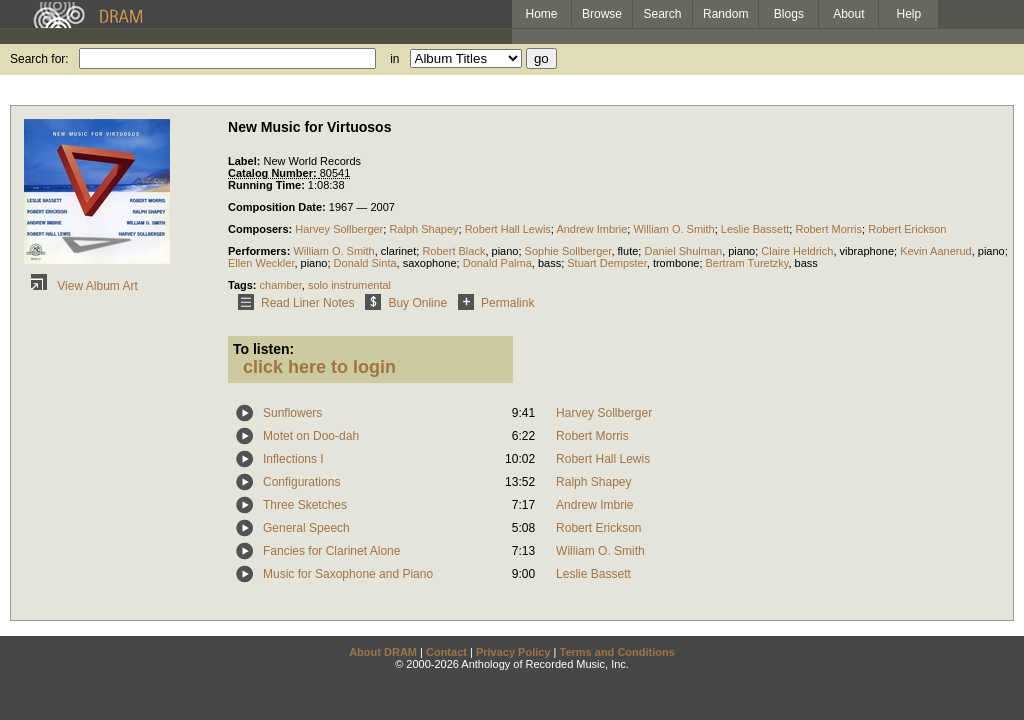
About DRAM (383, 652)
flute (628, 251)
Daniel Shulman (683, 251)
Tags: (244, 285)
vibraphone (867, 251)
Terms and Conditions (617, 652)
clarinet (398, 251)
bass (549, 263)
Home (541, 14)
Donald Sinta (365, 263)
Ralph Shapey (423, 229)
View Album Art (81, 286)
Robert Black (453, 251)
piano (505, 251)
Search (663, 14)
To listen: (263, 349)
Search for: (39, 59)
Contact (446, 652)
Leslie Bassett (755, 229)
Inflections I (293, 459)
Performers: (260, 251)
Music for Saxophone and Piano (348, 574)
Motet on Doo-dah (311, 436)
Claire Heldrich (797, 251)
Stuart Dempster (606, 263)
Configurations (301, 482)
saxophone (430, 263)
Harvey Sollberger (339, 229)
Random (725, 14)
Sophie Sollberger (568, 251)
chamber (281, 285)
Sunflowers (292, 413)
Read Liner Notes (292, 303)
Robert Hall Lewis (508, 229)
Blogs (789, 14)
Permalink (492, 303)
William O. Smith (673, 229)
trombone (676, 263)
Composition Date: (278, 207)
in (394, 59)
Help (909, 14)
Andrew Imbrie (591, 229)
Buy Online (402, 303)
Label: (245, 161)
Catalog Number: (274, 173)
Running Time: (268, 185)
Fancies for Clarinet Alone (331, 551)
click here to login (319, 367)
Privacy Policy (513, 652)
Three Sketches (305, 505)
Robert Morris (828, 229)
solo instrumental (349, 285)
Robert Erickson (907, 229)
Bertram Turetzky (747, 263)
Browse (602, 14)
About (848, 14)
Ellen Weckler (261, 263)
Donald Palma (497, 263)
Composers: (261, 229)
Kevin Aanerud (936, 251)
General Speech (306, 528)
